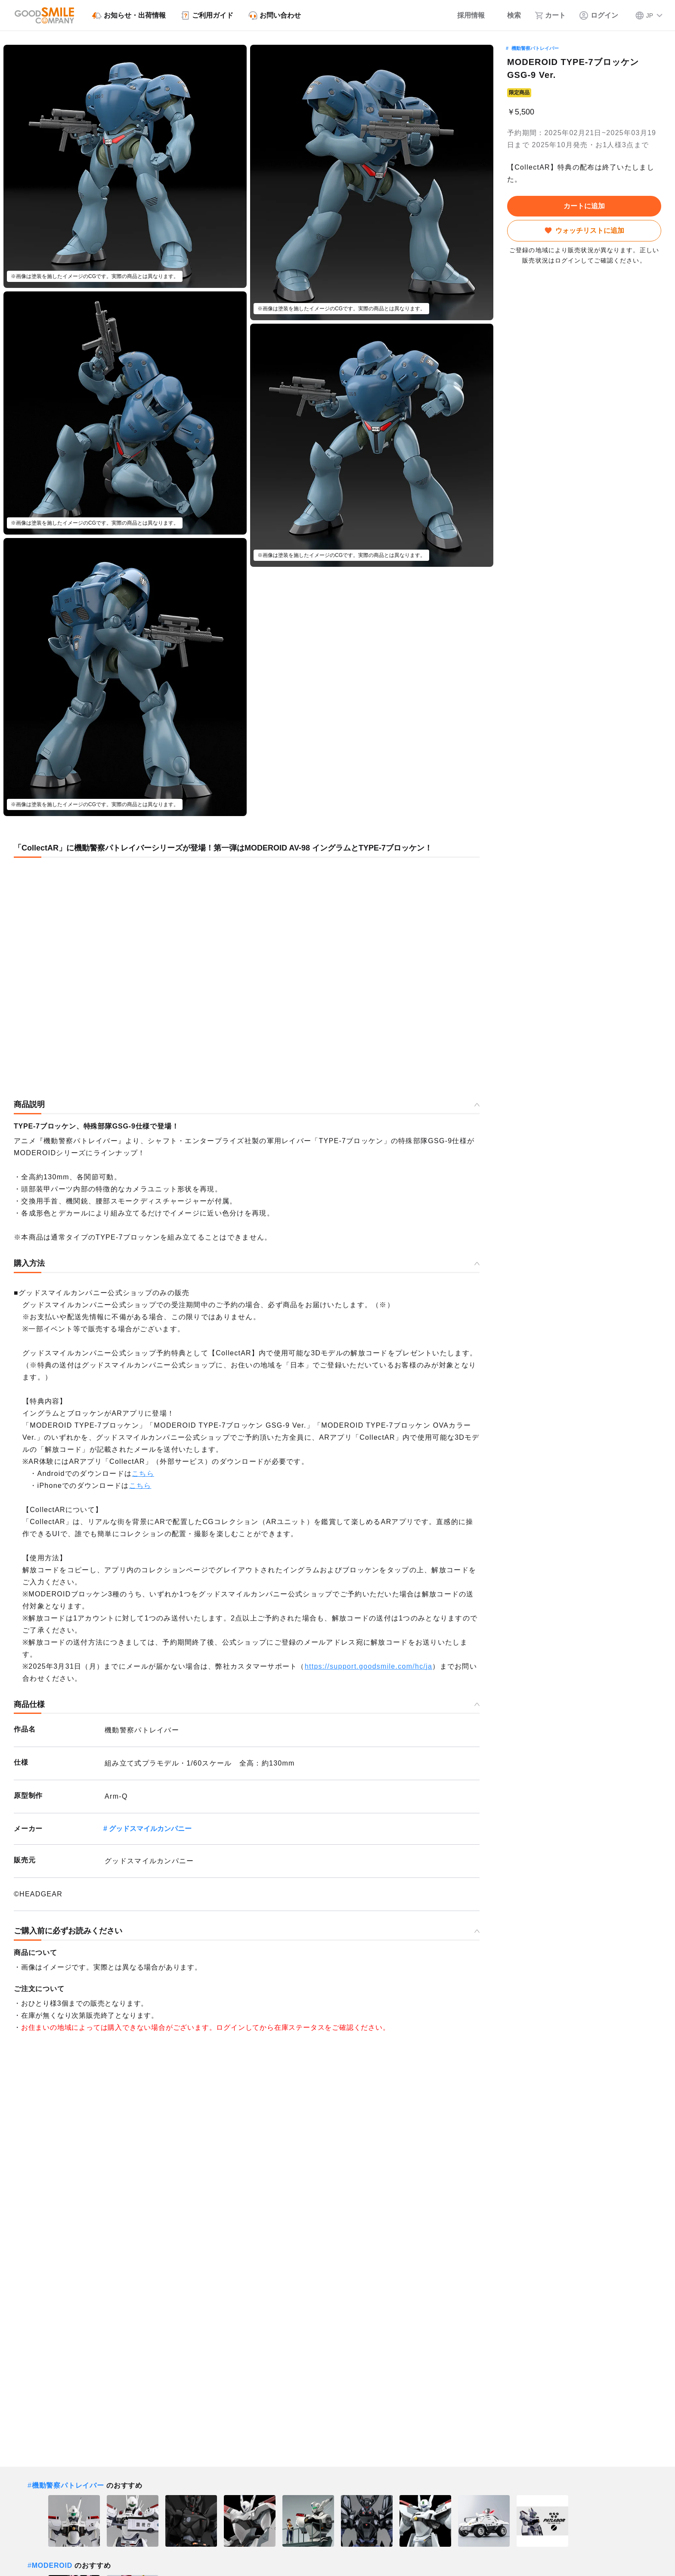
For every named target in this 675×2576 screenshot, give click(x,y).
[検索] (510, 15)
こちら (143, 1473)
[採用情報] (465, 15)
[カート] (550, 15)
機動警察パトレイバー (535, 48)
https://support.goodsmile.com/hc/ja (368, 1666)
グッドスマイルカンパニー (150, 1828)
